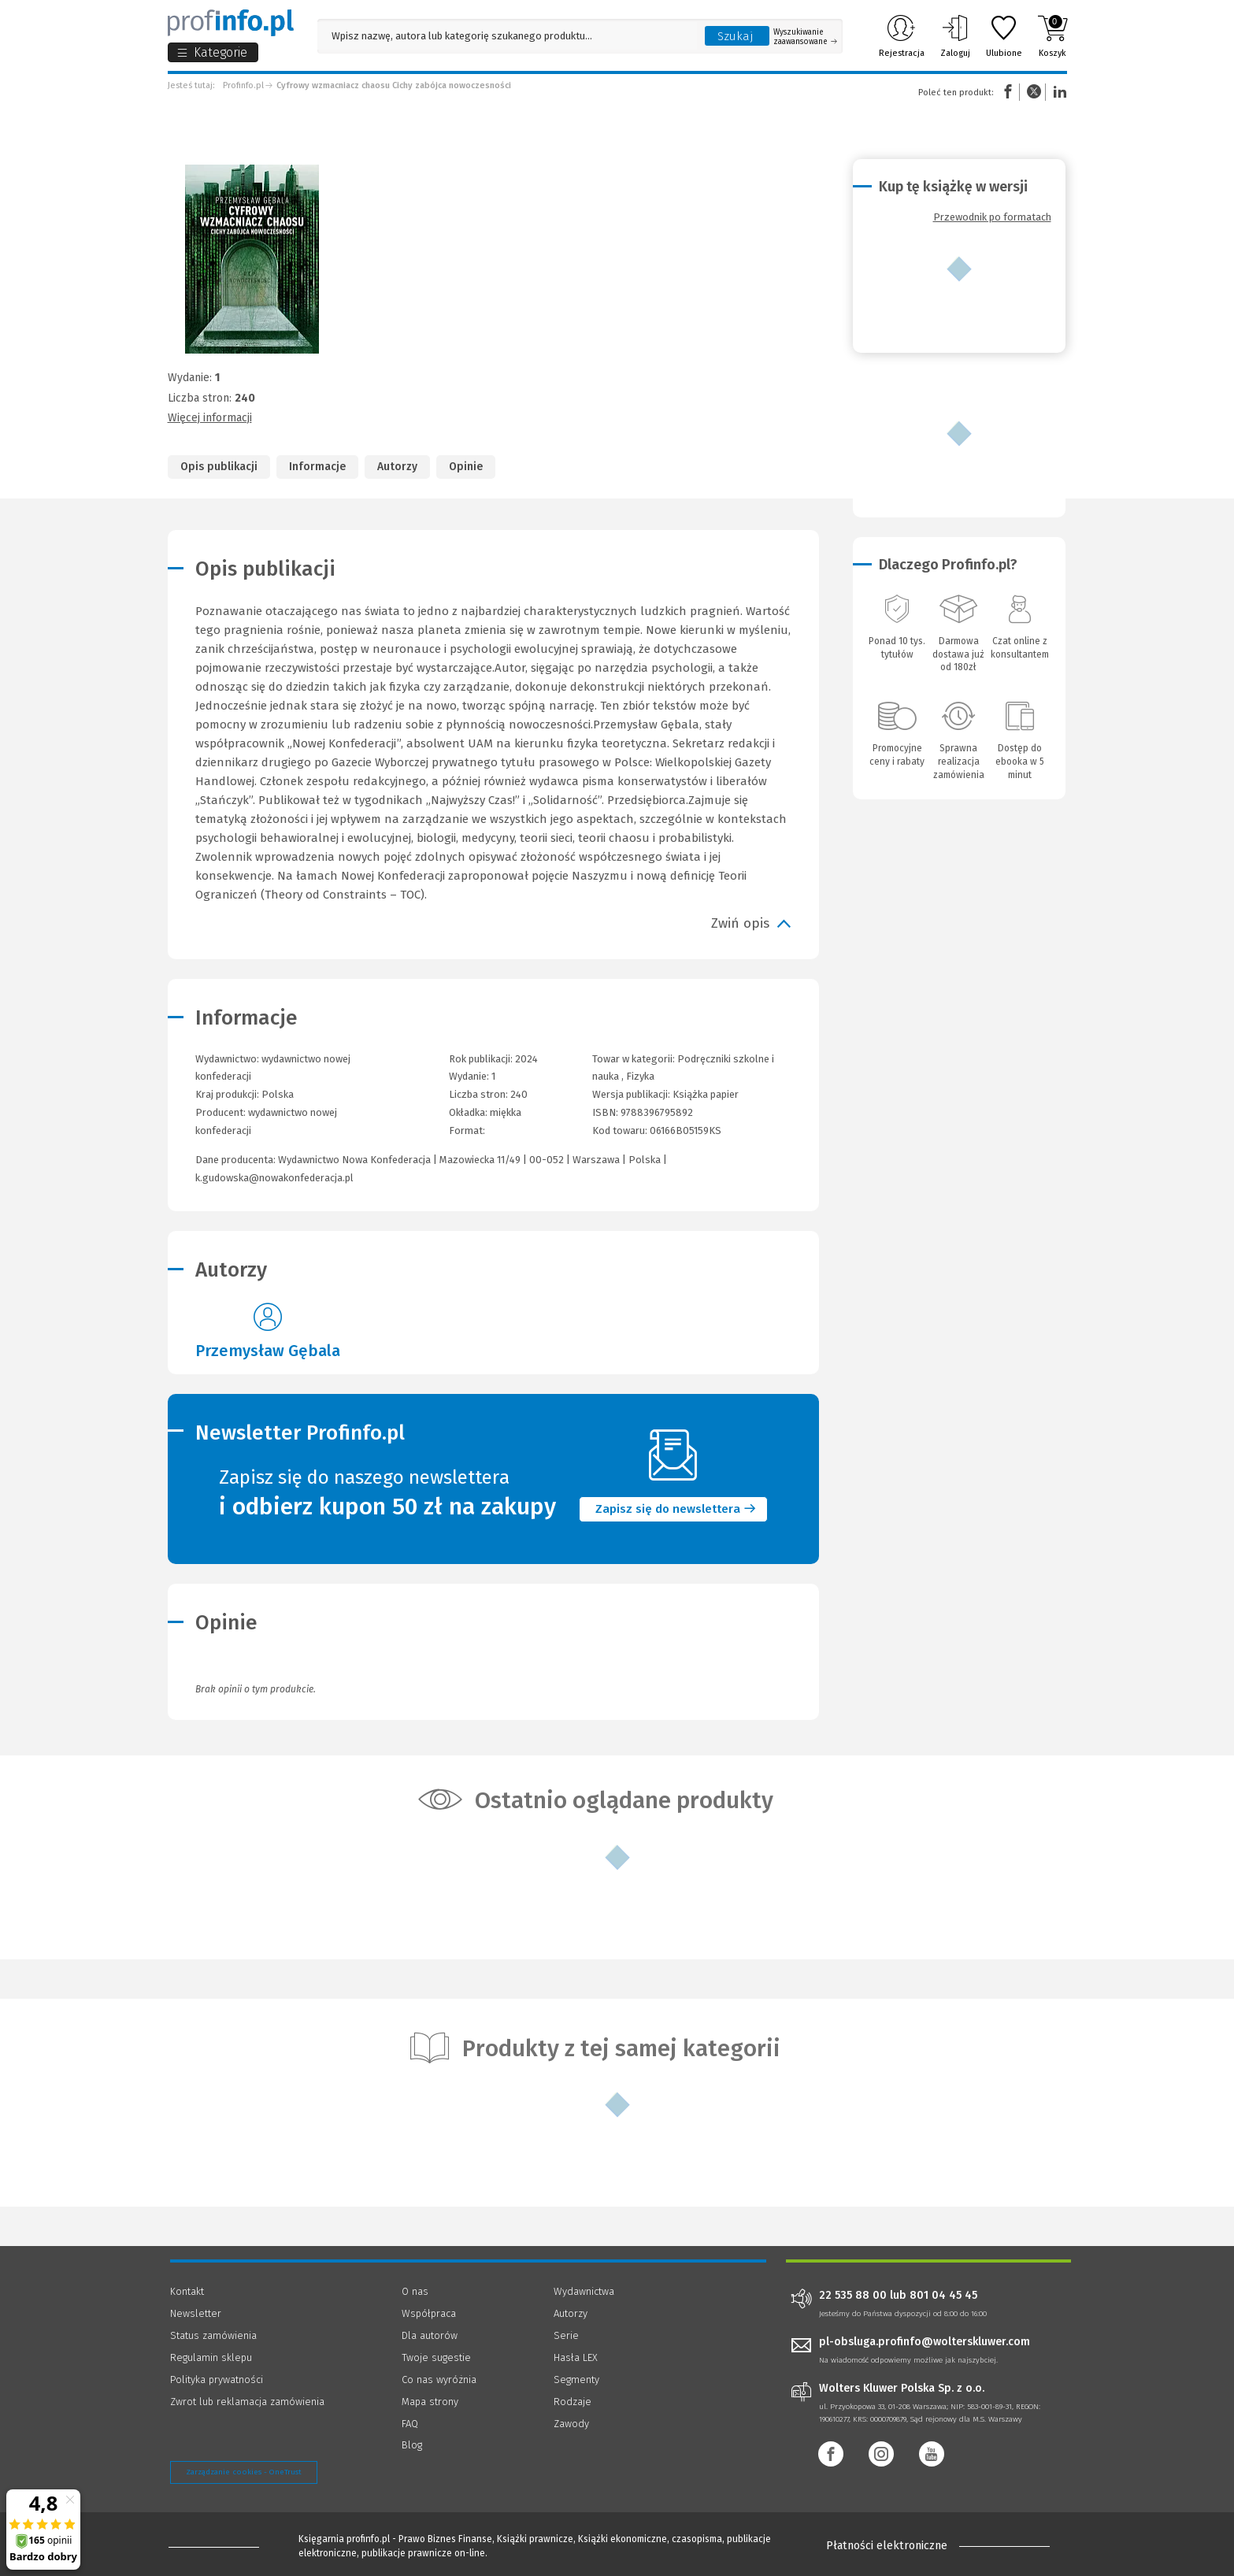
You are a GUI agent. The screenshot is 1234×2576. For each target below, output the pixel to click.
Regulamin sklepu (211, 2357)
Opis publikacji (219, 466)
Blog (412, 2445)
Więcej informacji (210, 417)
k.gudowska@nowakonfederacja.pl (274, 1178)
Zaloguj (955, 36)
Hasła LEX (576, 2357)
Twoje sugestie (436, 2357)
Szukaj (735, 36)
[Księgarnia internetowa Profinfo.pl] (231, 22)
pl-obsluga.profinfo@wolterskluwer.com (924, 2341)
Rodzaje (572, 2401)
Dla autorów (430, 2335)
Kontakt (187, 2291)
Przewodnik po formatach (992, 217)
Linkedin (1057, 92)
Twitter (1034, 92)
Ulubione (1004, 36)
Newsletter (195, 2313)
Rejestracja (902, 36)
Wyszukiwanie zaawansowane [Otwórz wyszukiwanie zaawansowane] (805, 37)
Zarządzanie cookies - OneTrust (244, 2472)
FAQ (410, 2424)
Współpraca (429, 2313)
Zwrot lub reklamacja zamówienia (247, 2401)
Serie (566, 2335)
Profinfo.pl (243, 85)
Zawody (571, 2424)
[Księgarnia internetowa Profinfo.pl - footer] (214, 2546)
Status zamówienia (213, 2335)
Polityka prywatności (216, 2379)
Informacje (317, 466)
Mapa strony (430, 2401)
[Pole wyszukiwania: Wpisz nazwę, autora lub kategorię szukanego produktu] (507, 36)
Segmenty (576, 2379)
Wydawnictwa (584, 2291)
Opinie (466, 466)
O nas (415, 2291)
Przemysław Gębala (267, 1350)
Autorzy (397, 466)
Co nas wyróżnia (439, 2379)
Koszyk (1052, 36)
